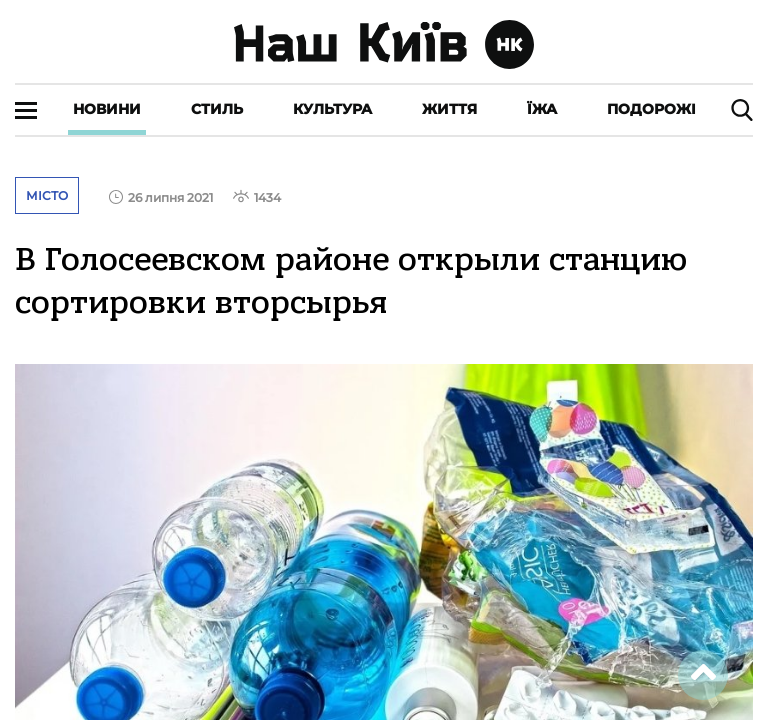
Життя (449, 109)
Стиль (217, 109)
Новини (107, 109)
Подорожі (651, 109)
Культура (332, 109)
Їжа (542, 109)
